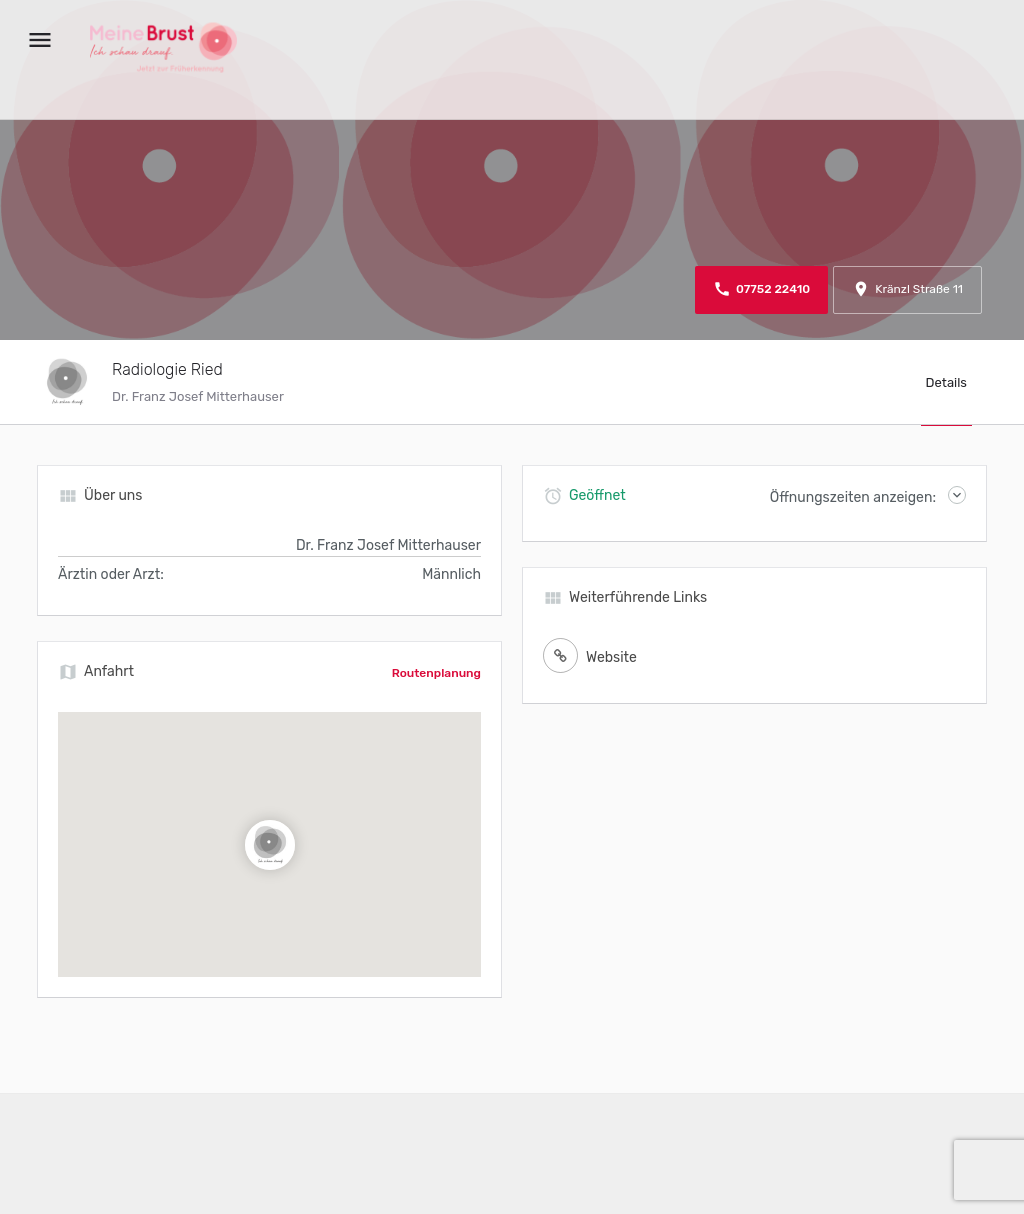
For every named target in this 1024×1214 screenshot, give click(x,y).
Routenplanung (436, 673)
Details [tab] (946, 382)
